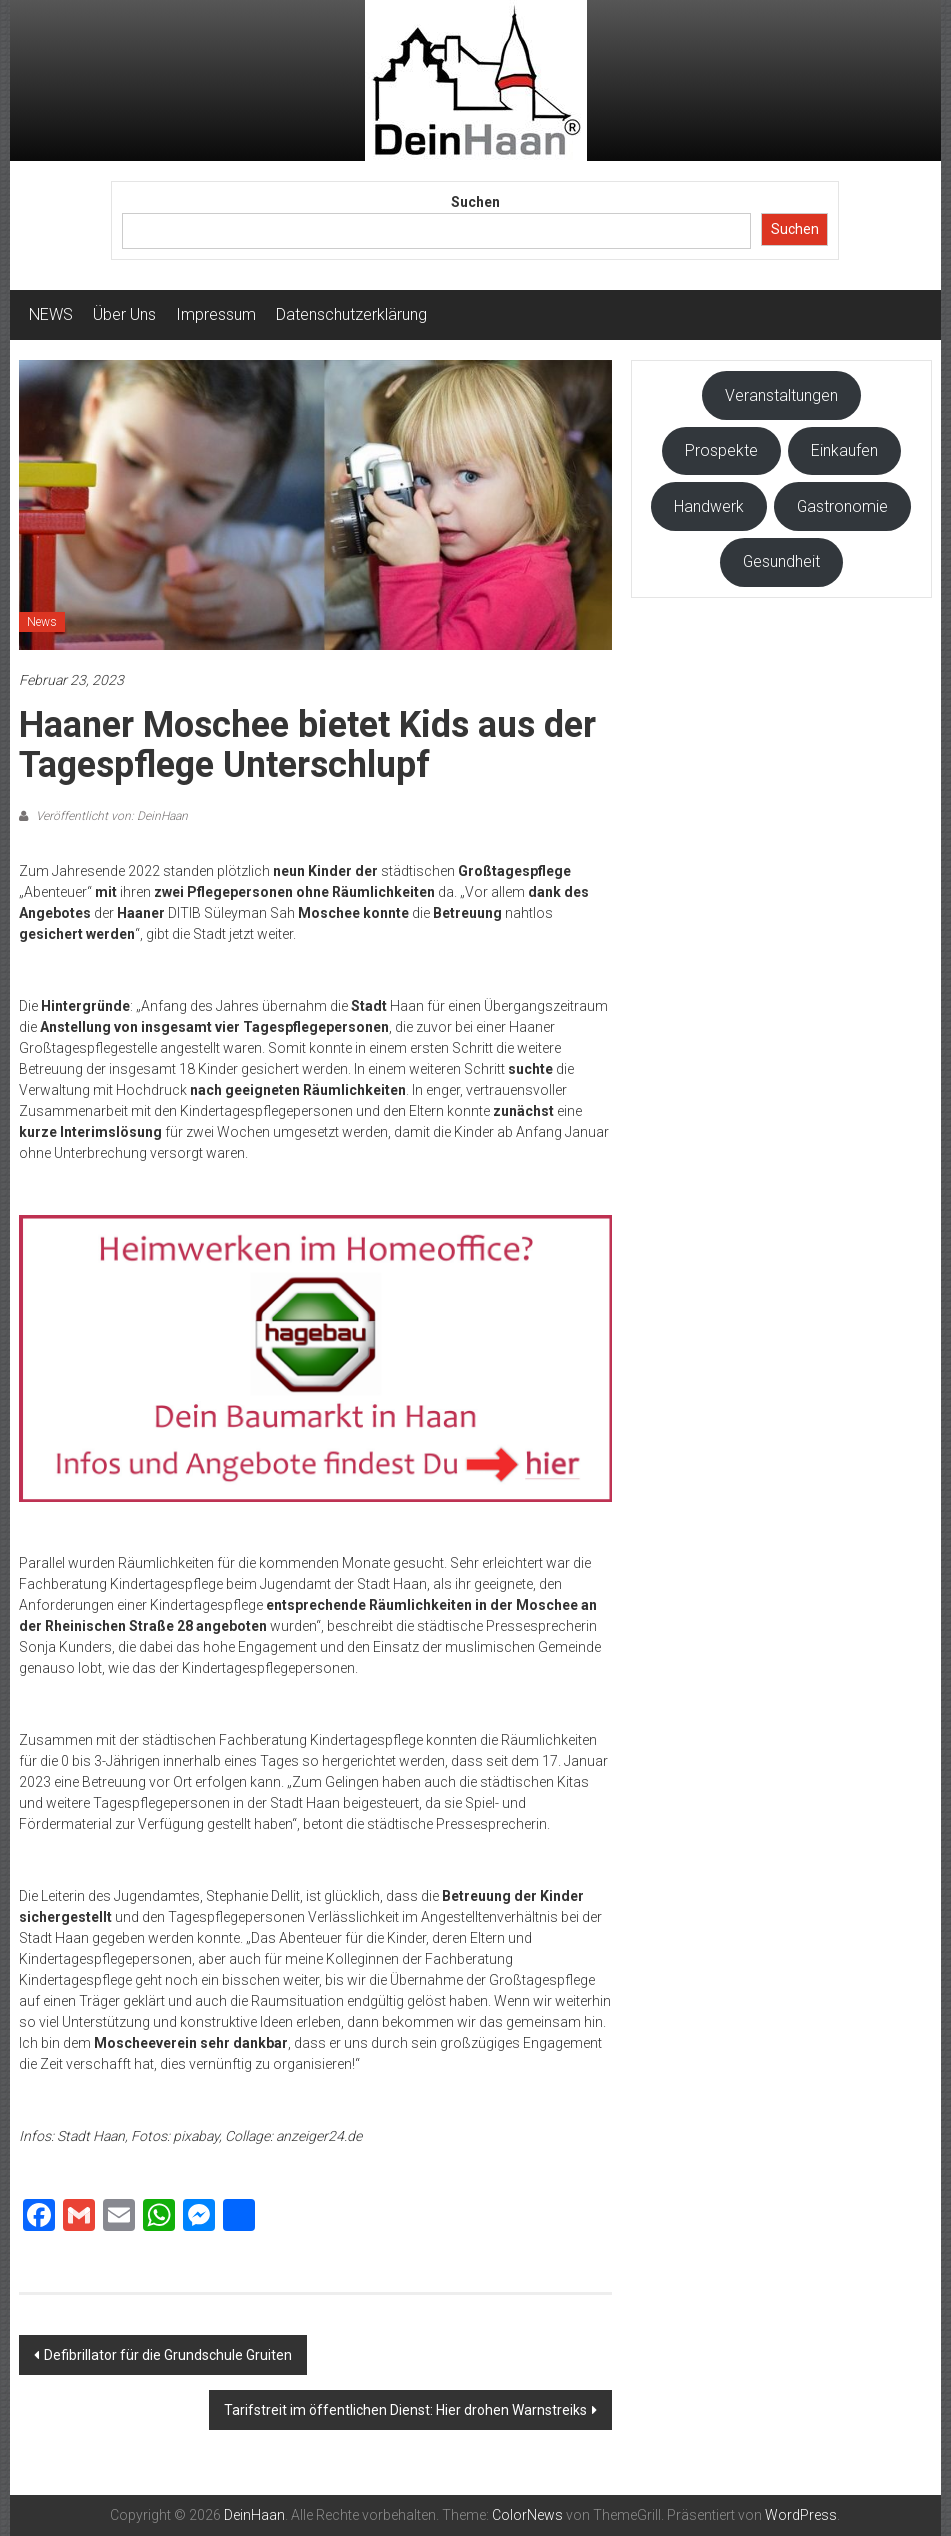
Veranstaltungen (781, 395)
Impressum (216, 314)
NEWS (51, 314)
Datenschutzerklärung (351, 314)
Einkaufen (844, 450)
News (42, 622)
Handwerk (709, 506)
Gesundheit (781, 561)
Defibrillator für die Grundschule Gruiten (168, 2355)
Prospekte (721, 450)
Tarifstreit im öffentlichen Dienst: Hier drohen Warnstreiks (405, 2410)
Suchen (475, 202)
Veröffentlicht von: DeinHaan (110, 816)
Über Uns (124, 314)
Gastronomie (842, 506)
